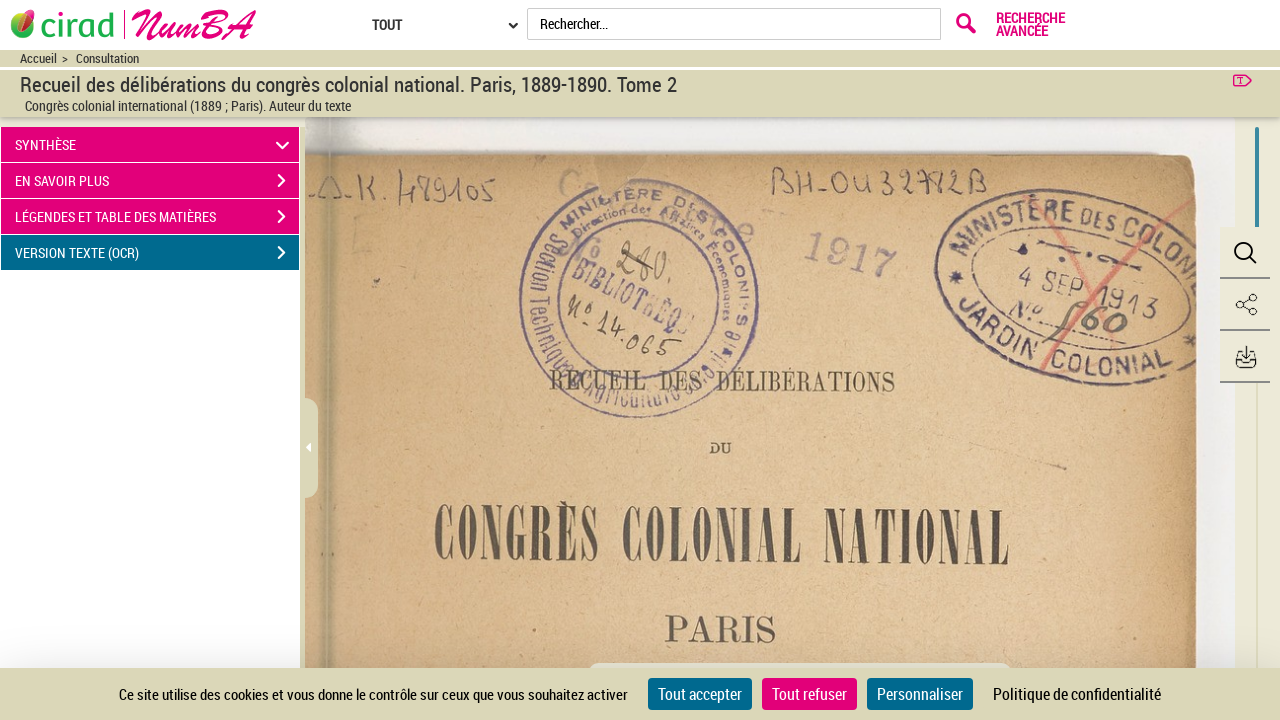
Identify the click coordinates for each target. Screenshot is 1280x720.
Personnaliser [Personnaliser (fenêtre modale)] (920, 694)
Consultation (107, 58)
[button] (1245, 253)
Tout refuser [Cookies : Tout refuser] (809, 694)
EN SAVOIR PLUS (157, 181)
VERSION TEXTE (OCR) (157, 253)
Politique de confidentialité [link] (1077, 694)
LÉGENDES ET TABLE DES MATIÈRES (157, 217)
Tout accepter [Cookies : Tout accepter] (700, 694)
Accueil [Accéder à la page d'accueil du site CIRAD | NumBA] (38, 58)
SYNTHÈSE (155, 144)
